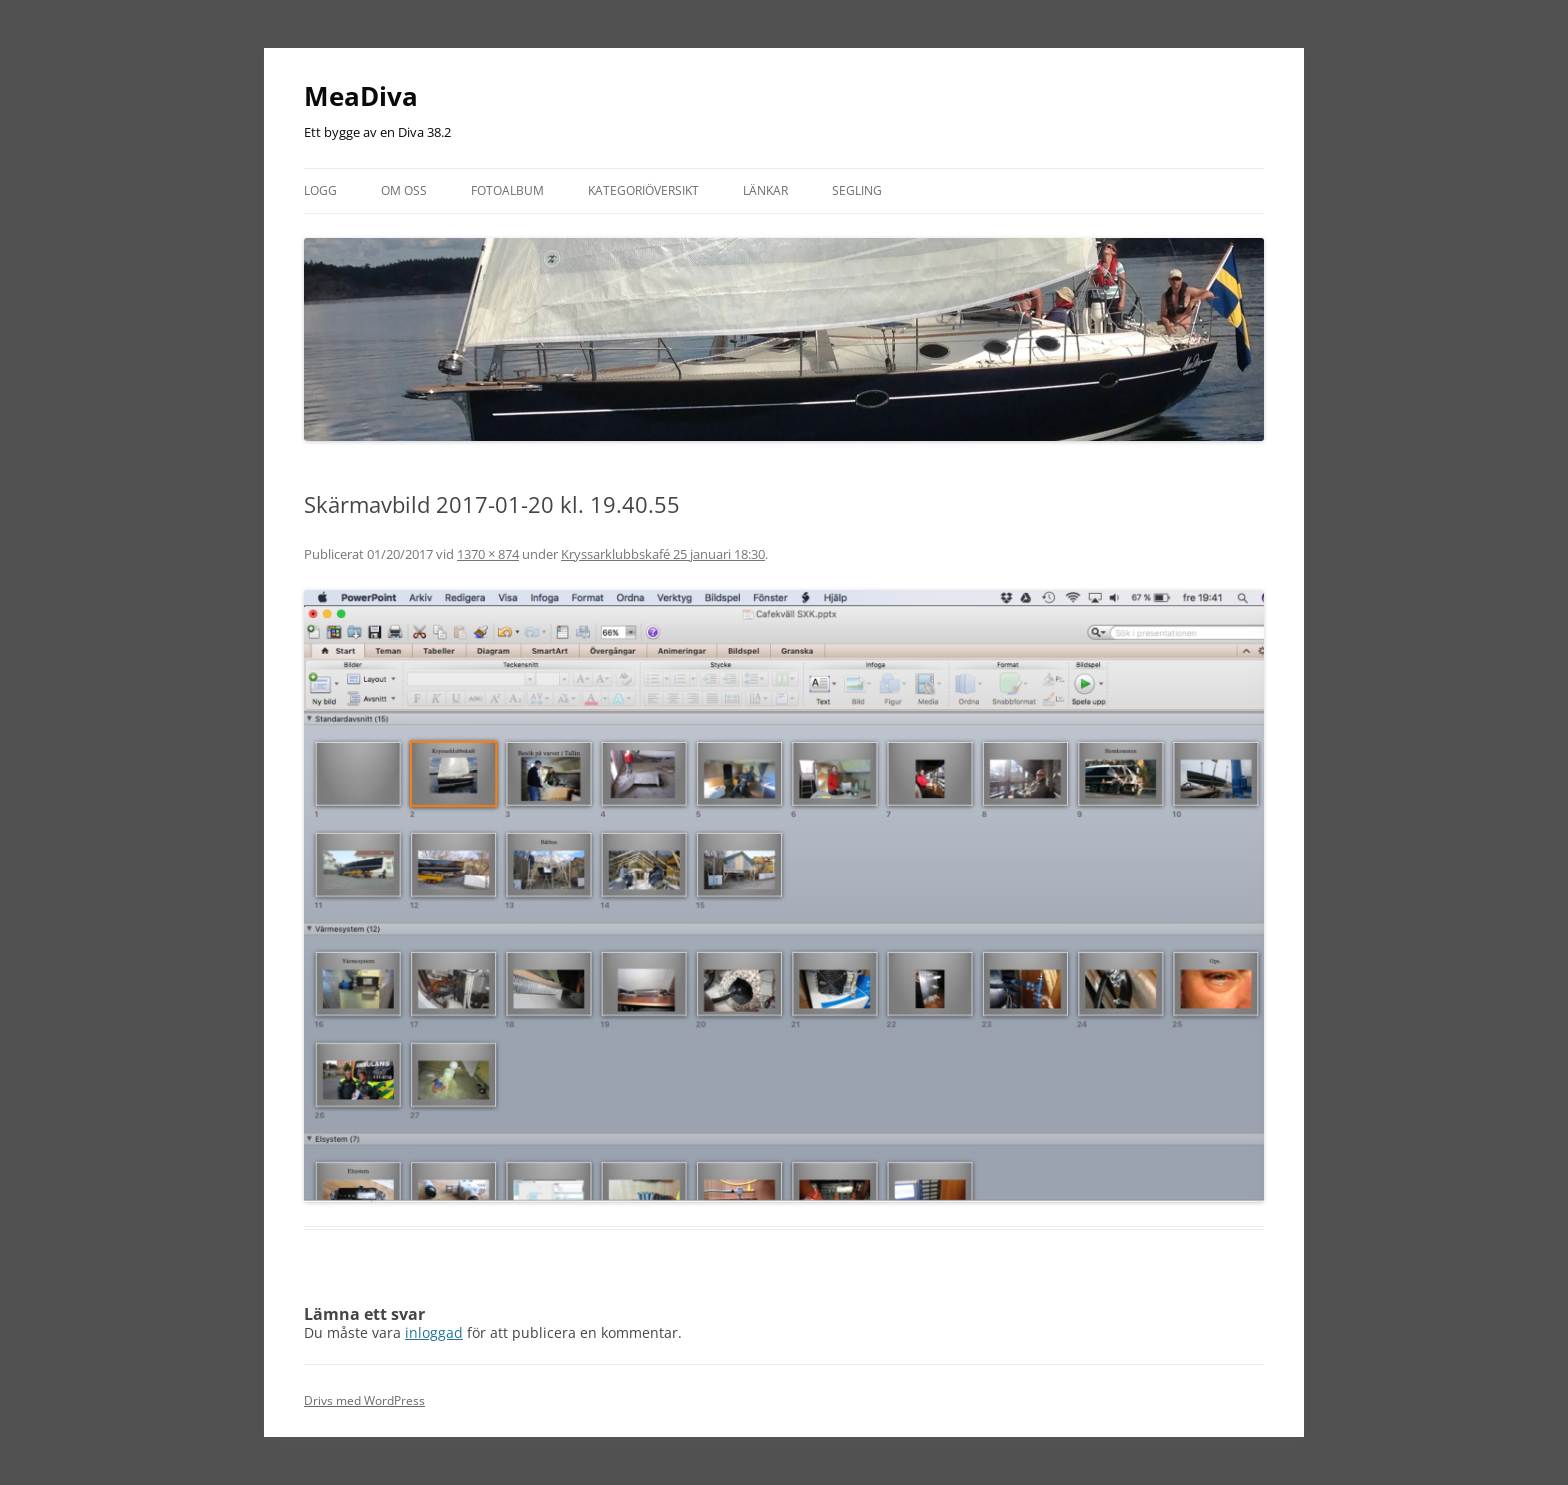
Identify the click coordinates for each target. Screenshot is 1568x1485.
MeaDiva (361, 96)
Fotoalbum (507, 190)
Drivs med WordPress (364, 1400)
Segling (857, 190)
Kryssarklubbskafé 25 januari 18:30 (663, 554)
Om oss (404, 190)
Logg (320, 190)
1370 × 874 (488, 554)
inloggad (434, 1332)
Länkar (765, 190)
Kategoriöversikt (643, 190)
